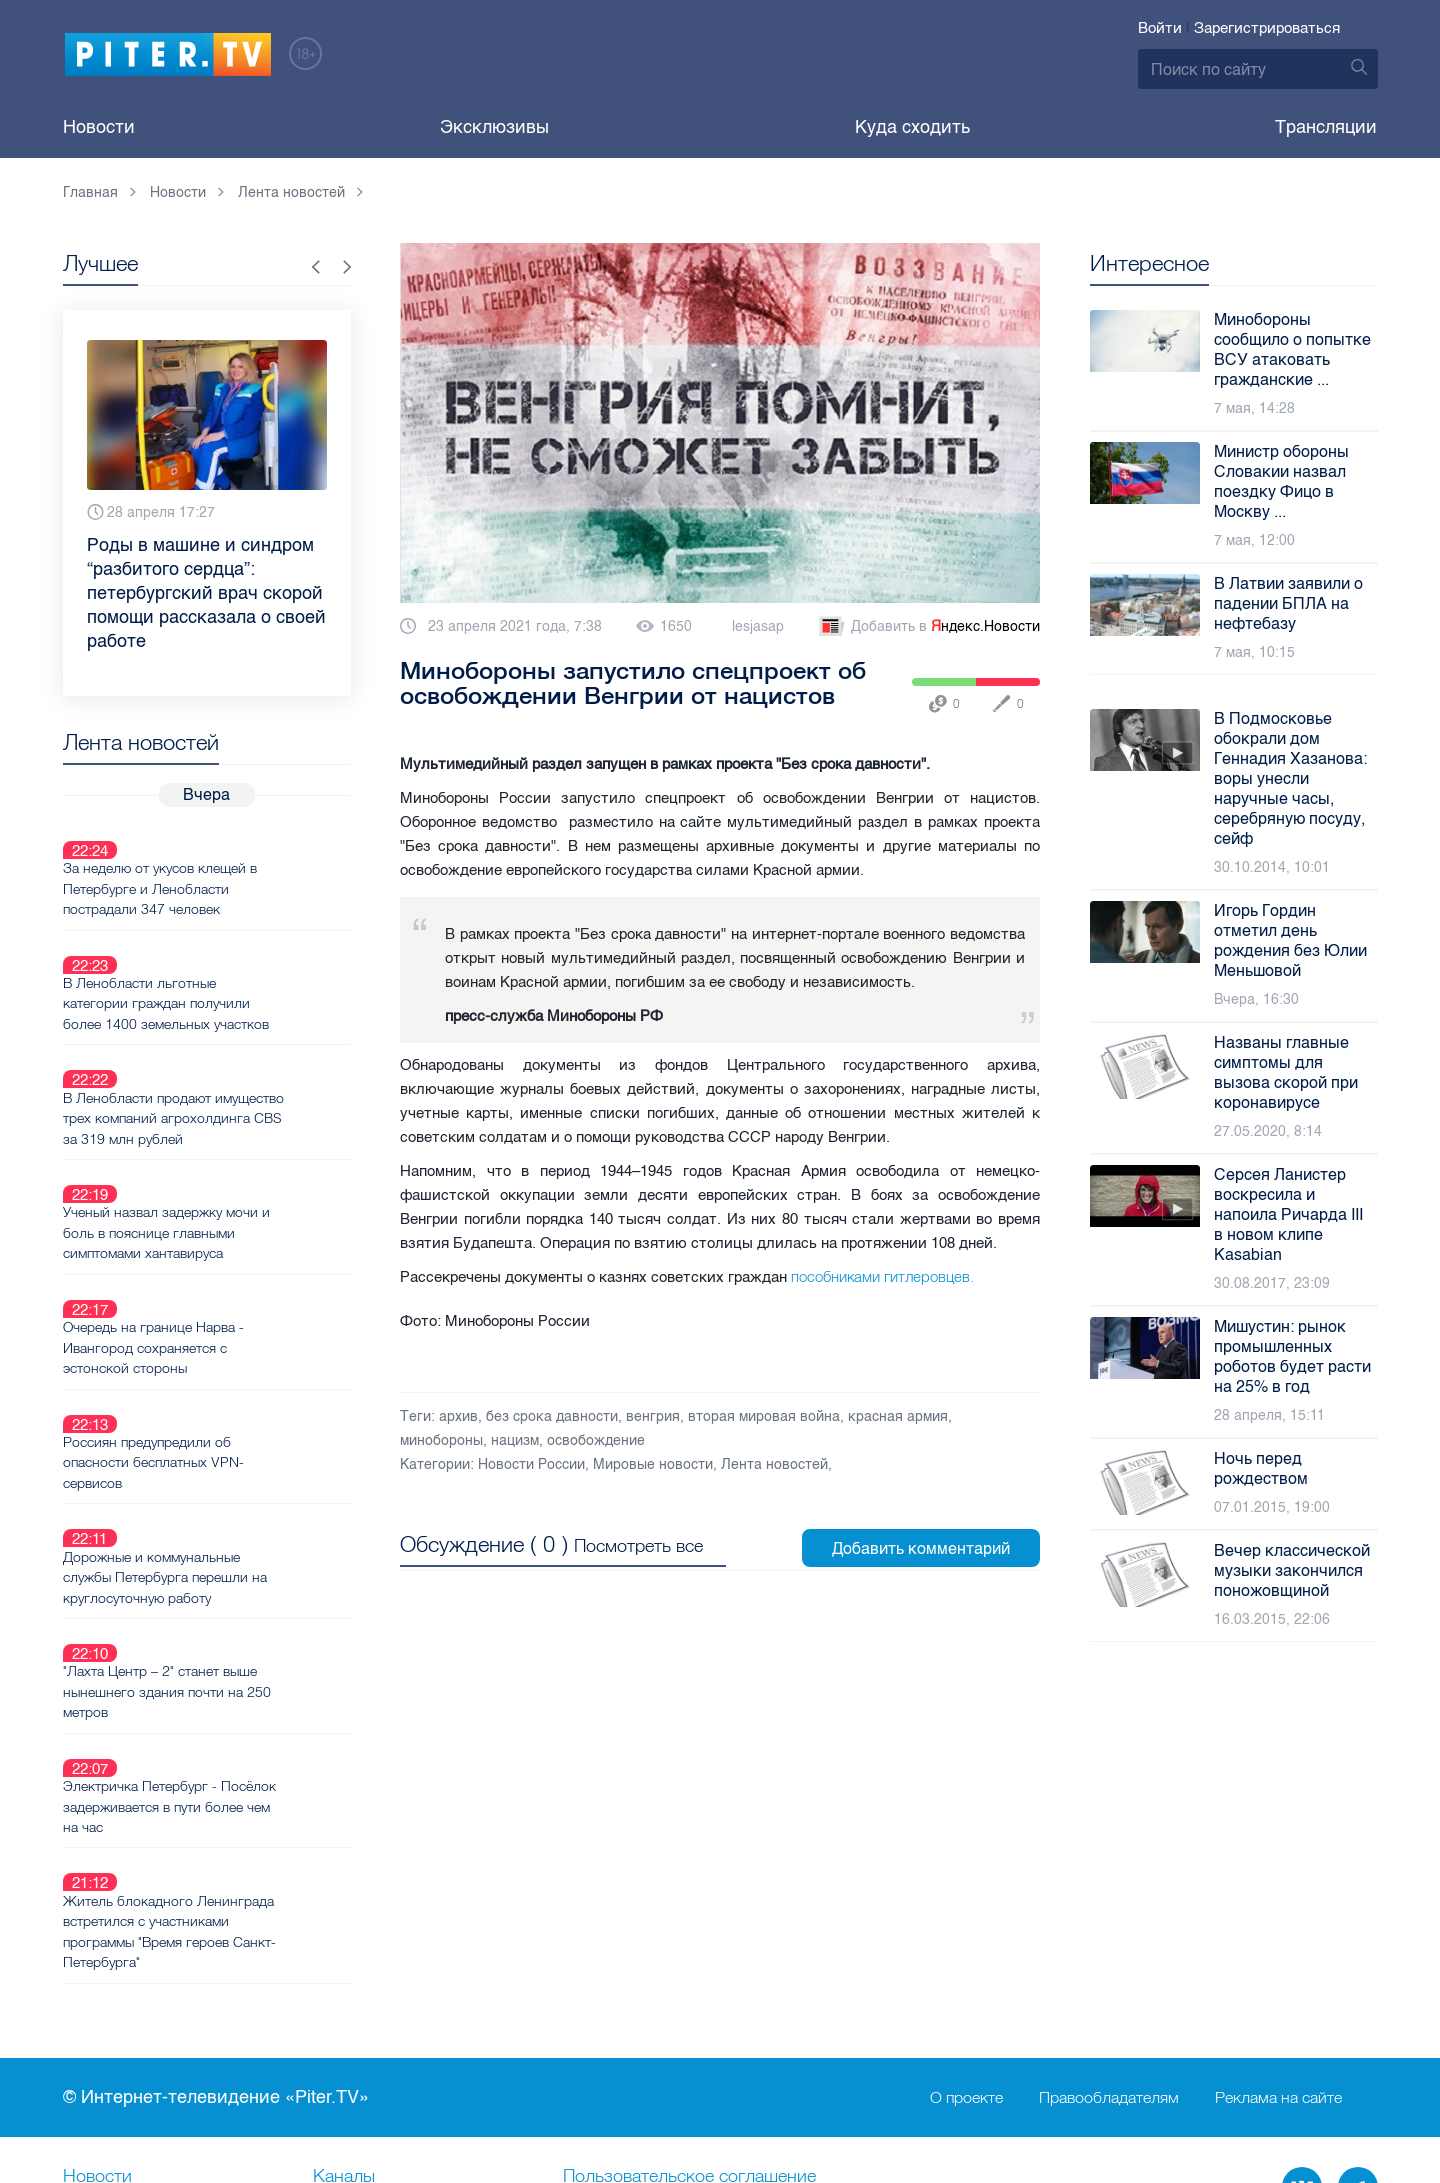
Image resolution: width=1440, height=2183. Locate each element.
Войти (1160, 28)
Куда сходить (912, 127)
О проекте (966, 1879)
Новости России (531, 1464)
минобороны (441, 1440)
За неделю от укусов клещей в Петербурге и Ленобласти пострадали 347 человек (231, 865)
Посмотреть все (638, 1540)
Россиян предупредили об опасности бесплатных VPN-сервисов (224, 1340)
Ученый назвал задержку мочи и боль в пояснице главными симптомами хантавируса (237, 1158)
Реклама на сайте (1278, 1879)
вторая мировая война (764, 1416)
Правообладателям (1109, 1879)
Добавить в (928, 627)
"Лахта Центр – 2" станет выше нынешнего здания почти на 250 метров (238, 1522)
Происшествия (622, 2024)
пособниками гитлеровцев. (882, 1276)
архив (458, 1416)
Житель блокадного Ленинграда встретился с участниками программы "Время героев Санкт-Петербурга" (240, 1714)
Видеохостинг (120, 1991)
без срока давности (552, 1416)
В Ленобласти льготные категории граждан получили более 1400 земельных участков (237, 956)
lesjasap (758, 626)
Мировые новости (653, 1464)
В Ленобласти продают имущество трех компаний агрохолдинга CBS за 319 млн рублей (232, 1057)
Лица (334, 2024)
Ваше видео (361, 1991)
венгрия (653, 1416)
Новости (99, 127)
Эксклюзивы (494, 127)
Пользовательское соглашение (689, 1958)
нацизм (515, 1440)
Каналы (344, 1958)
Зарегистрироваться (1267, 28)
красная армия (898, 1416)
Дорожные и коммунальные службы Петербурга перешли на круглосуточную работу (236, 1431)
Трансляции (1326, 127)
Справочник (612, 1991)
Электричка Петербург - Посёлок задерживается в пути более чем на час (240, 1613)
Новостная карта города (162, 2024)
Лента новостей (774, 1464)
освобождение (596, 1440)
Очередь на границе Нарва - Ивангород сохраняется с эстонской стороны (224, 1249)
